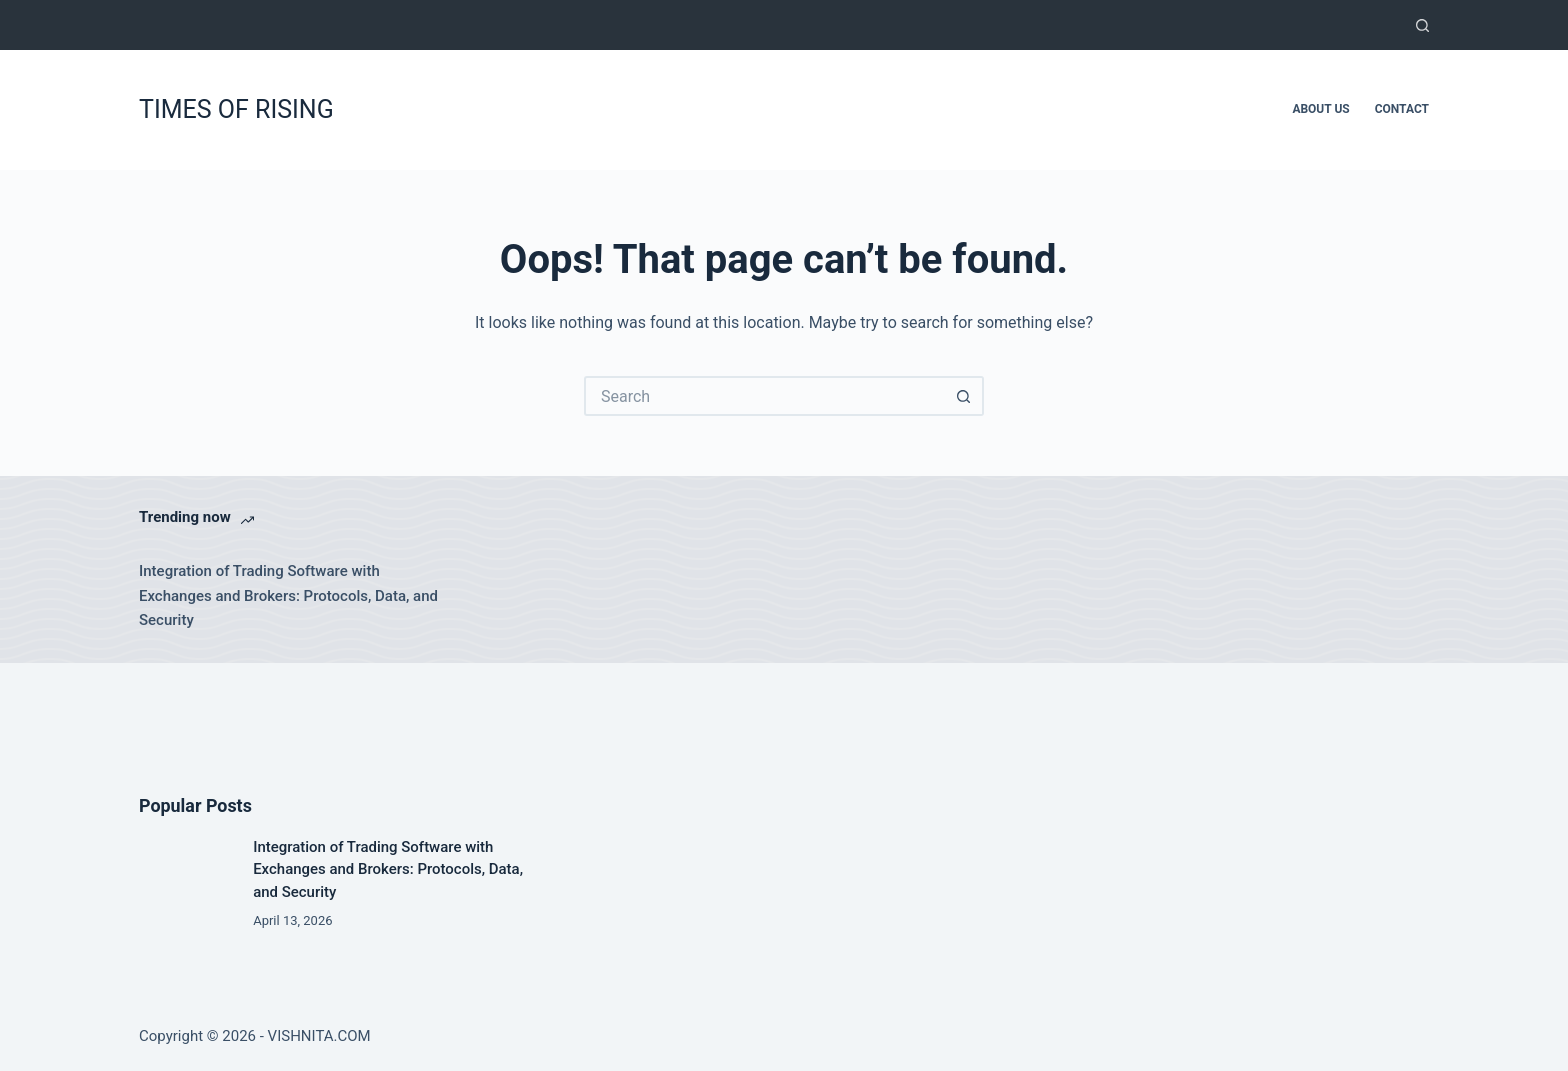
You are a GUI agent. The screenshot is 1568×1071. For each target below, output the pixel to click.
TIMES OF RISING (236, 109)
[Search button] (964, 396)
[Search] (1422, 25)
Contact (1402, 109)
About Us (1320, 109)
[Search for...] (764, 396)
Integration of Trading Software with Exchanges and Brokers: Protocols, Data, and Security (288, 596)
